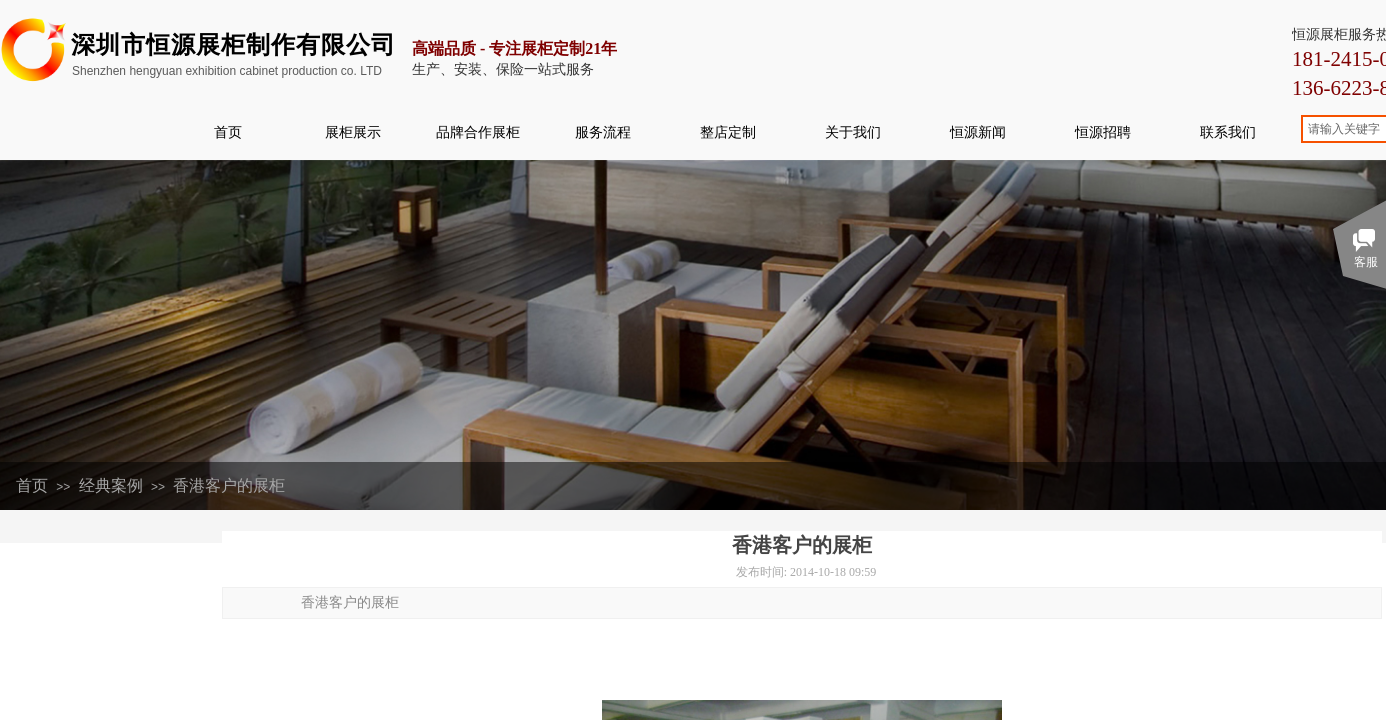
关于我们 (853, 132)
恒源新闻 (978, 132)
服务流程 (603, 132)
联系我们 (1228, 132)
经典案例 (111, 485)
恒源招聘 (1103, 132)
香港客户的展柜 (229, 485)
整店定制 (728, 132)
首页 (228, 132)
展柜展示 (353, 132)
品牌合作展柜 (478, 132)
